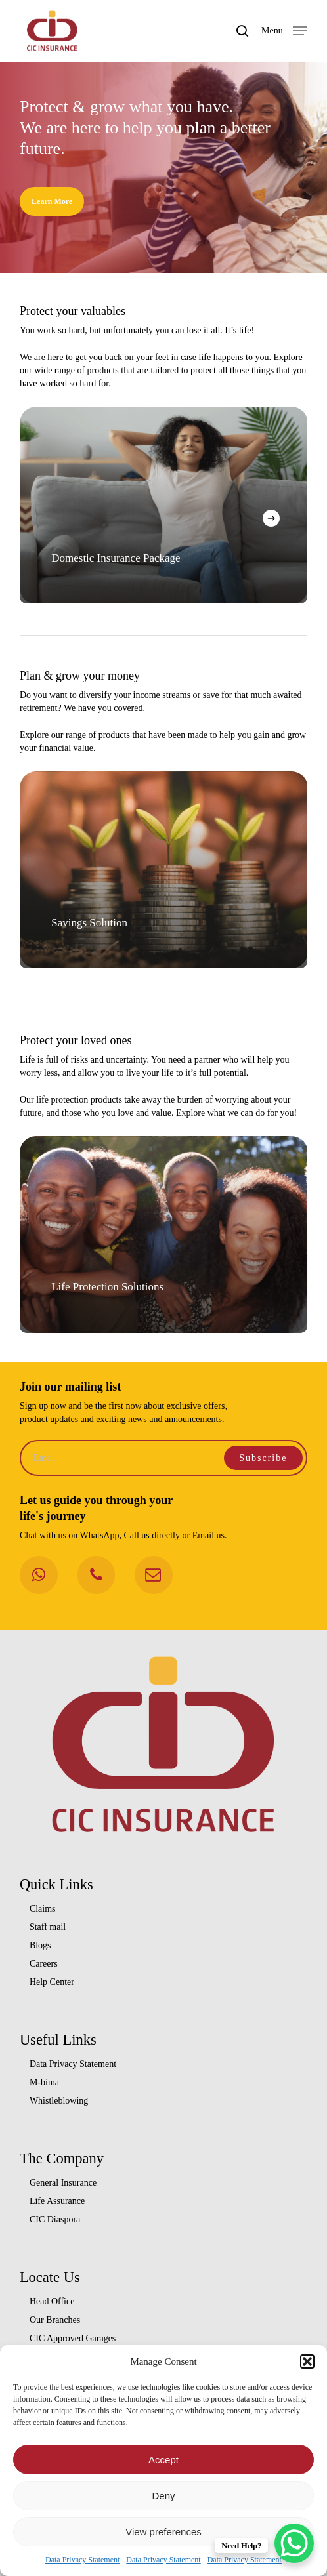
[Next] (271, 518)
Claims (43, 1908)
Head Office (52, 2301)
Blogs (40, 1945)
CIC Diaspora (55, 2219)
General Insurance (63, 2183)
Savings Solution (98, 922)
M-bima (44, 2082)
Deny (163, 2495)
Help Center (52, 1982)
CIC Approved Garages (73, 2338)
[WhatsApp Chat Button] (294, 2543)
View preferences (163, 2531)
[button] (307, 2361)
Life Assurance (57, 2201)
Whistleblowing (59, 2101)
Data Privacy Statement (82, 2559)
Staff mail (48, 1927)
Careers (44, 1964)
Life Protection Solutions (116, 1286)
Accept (163, 2459)
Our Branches (55, 2320)
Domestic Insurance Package (115, 558)
